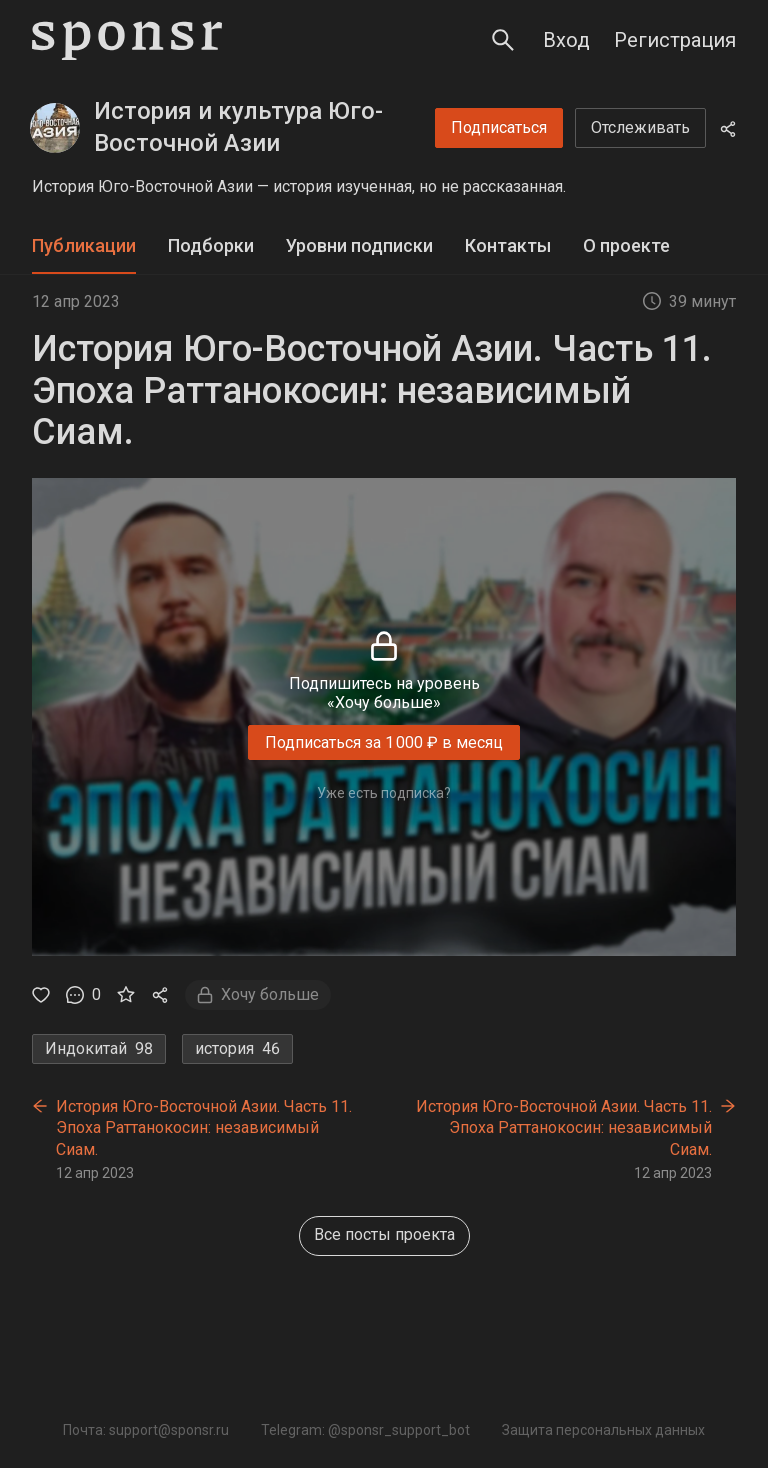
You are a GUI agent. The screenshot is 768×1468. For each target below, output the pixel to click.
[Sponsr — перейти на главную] (127, 40)
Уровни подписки (359, 245)
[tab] (84, 246)
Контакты (508, 245)
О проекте (626, 245)
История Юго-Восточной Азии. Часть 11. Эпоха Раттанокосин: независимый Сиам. (204, 1128)
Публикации (84, 245)
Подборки (211, 245)
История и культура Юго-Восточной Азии (238, 127)
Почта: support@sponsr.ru (146, 1430)
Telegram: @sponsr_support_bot (365, 1430)
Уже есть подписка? (384, 793)
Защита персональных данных (603, 1430)
